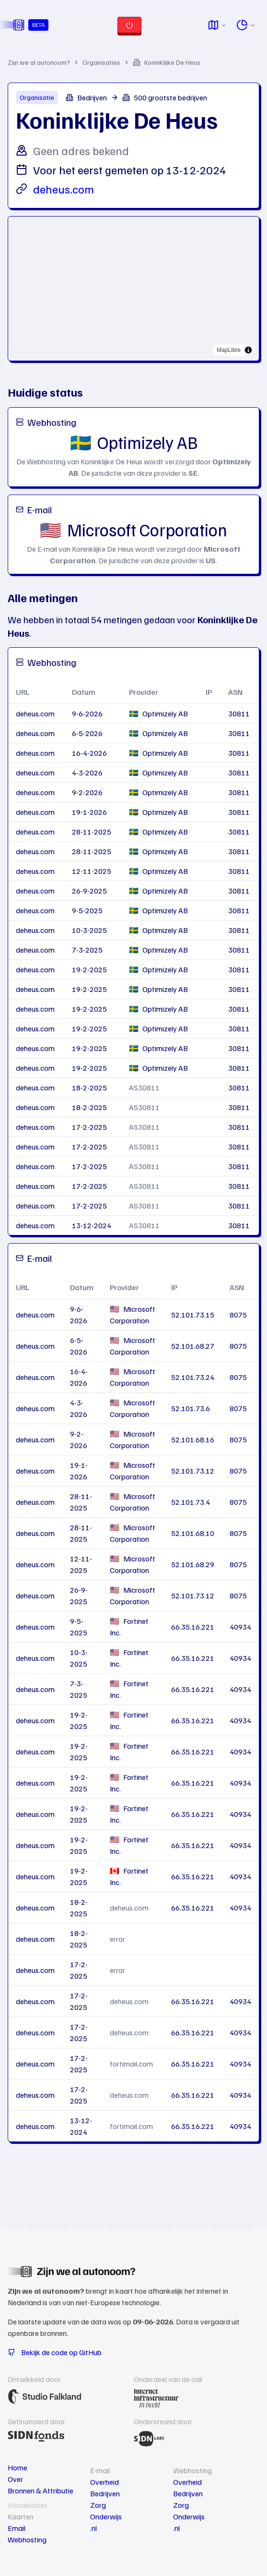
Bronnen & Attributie (40, 2490)
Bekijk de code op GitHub (55, 2352)
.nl (93, 2528)
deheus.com (63, 188)
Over (15, 2479)
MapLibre (229, 350)
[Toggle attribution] (248, 350)
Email (16, 2528)
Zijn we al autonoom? (39, 62)
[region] (133, 289)
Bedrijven (105, 2493)
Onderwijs (106, 2516)
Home (17, 2467)
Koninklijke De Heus (166, 62)
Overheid (104, 2482)
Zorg (98, 2505)
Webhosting (27, 2539)
